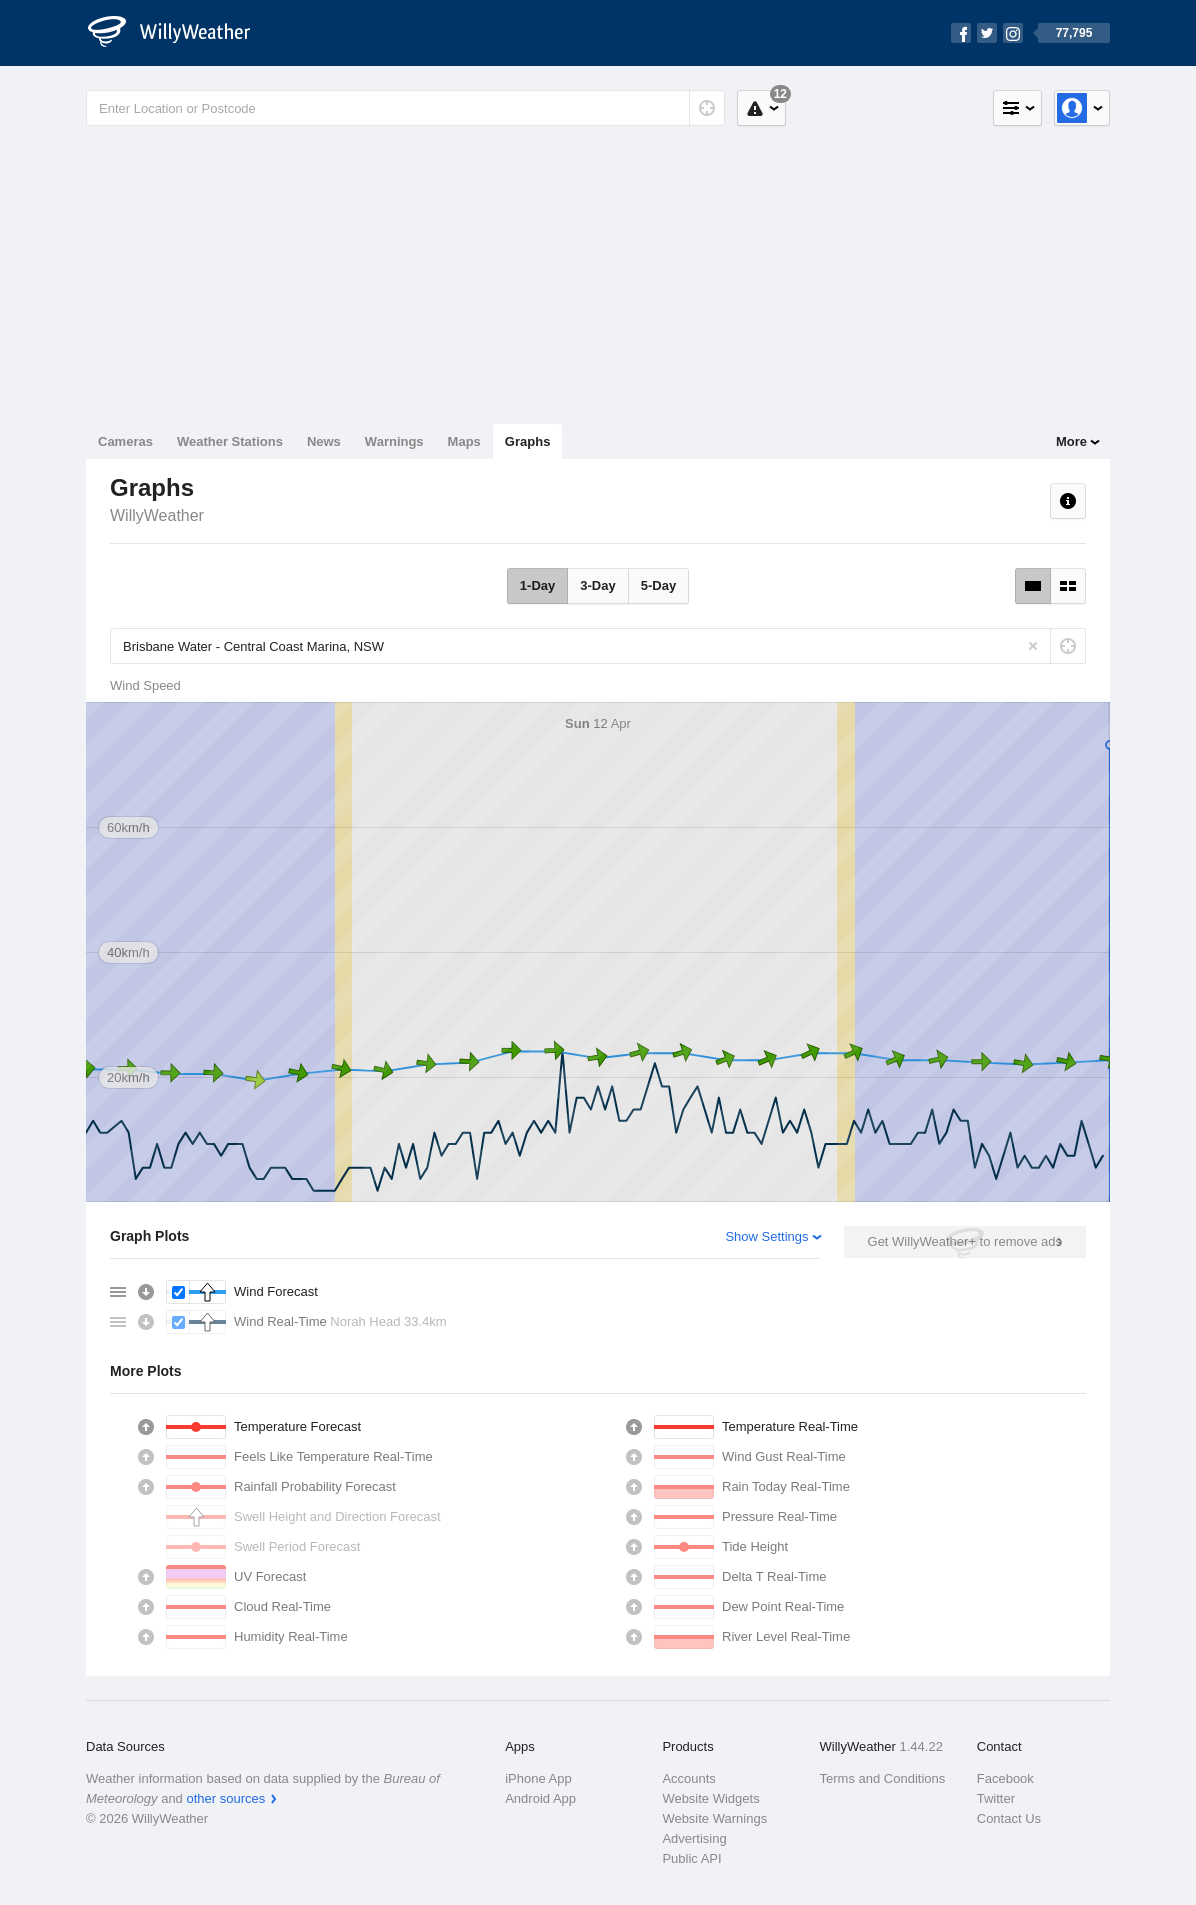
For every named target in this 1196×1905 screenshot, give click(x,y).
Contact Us (1009, 1818)
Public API (691, 1858)
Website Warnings (714, 1818)
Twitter (996, 1798)
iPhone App (538, 1778)
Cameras (125, 441)
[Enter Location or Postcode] (405, 108)
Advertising (694, 1838)
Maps (464, 441)
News (324, 441)
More (1071, 441)
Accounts (688, 1778)
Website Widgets (710, 1798)
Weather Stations (230, 441)
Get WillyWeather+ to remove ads (965, 1241)
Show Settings (766, 1236)
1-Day (537, 585)
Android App (540, 1798)
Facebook (1005, 1778)
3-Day (597, 585)
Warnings (394, 441)
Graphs (528, 441)
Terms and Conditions (883, 1778)
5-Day (658, 585)
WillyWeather (157, 515)
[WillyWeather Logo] (180, 33)
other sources (225, 1798)
